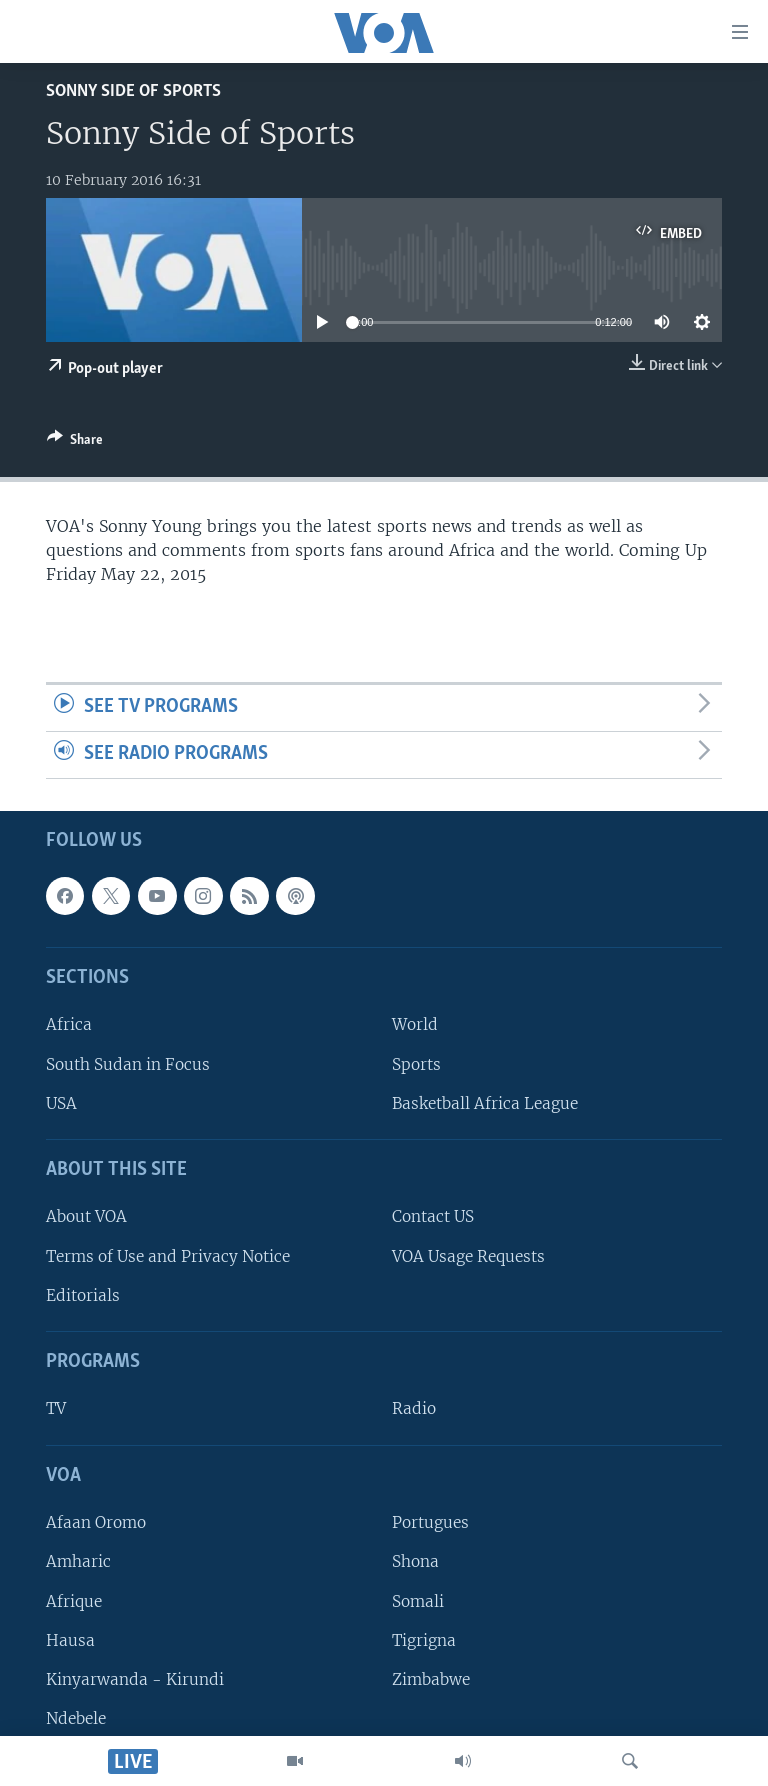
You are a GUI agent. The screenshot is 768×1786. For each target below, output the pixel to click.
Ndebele (76, 1718)
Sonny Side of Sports (133, 91)
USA (61, 1102)
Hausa (70, 1639)
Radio (414, 1408)
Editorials (83, 1294)
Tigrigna (424, 1639)
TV (56, 1408)
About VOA (86, 1216)
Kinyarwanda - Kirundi (135, 1679)
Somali (418, 1600)
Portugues (430, 1522)
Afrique (74, 1600)
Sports (416, 1063)
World (415, 1024)
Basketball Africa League (485, 1102)
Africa (69, 1024)
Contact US (433, 1216)
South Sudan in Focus (128, 1063)
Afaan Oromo (96, 1522)
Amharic (78, 1561)
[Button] (75, 443)
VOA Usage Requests (468, 1255)
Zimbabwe (431, 1679)
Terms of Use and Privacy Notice (168, 1255)
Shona (415, 1561)
